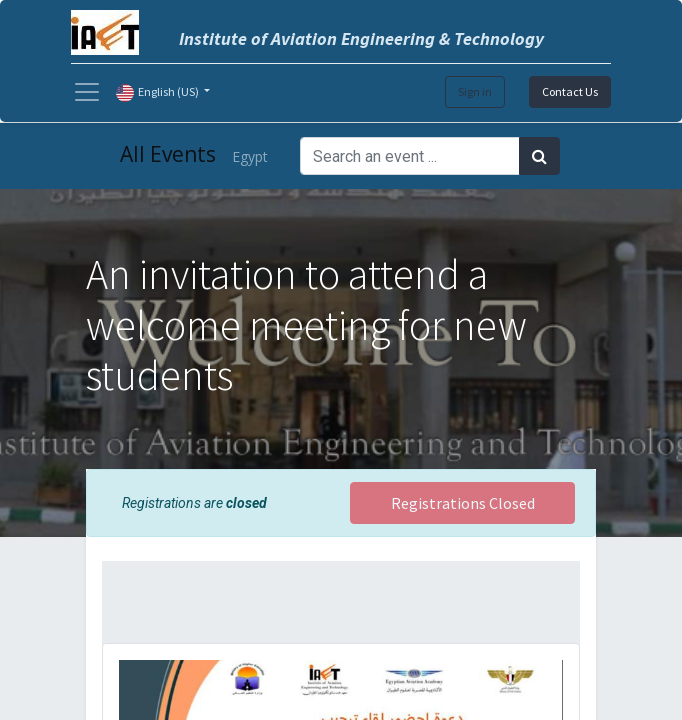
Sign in (475, 91)
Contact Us (570, 91)
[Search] (539, 156)
